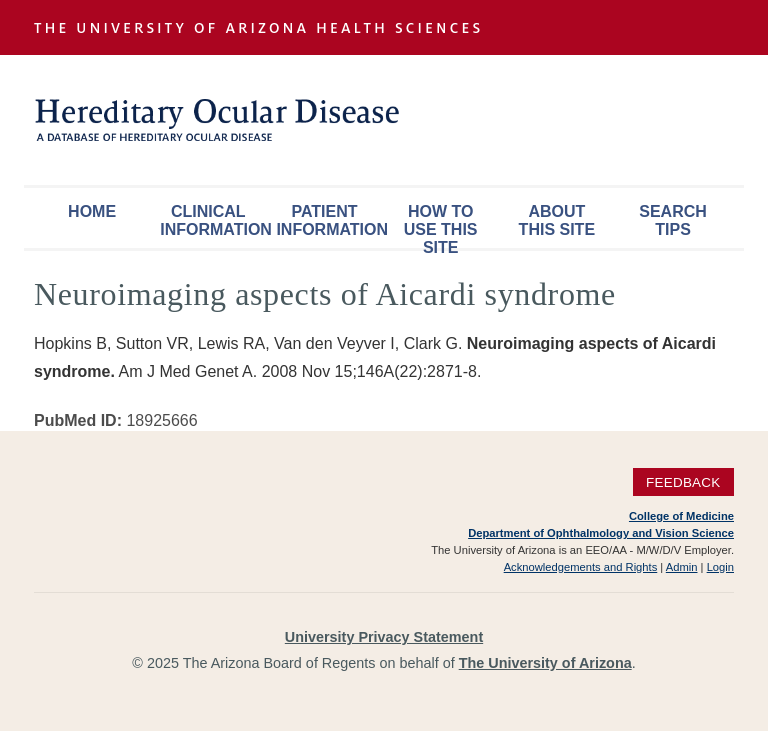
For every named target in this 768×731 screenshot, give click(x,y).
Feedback (683, 482)
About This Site (557, 220)
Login (720, 567)
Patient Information (329, 220)
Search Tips (673, 220)
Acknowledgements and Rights (581, 567)
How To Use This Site (441, 225)
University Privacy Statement (384, 637)
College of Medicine (681, 516)
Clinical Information (213, 220)
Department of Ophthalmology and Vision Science (601, 533)
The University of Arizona (545, 663)
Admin (682, 567)
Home (92, 211)
